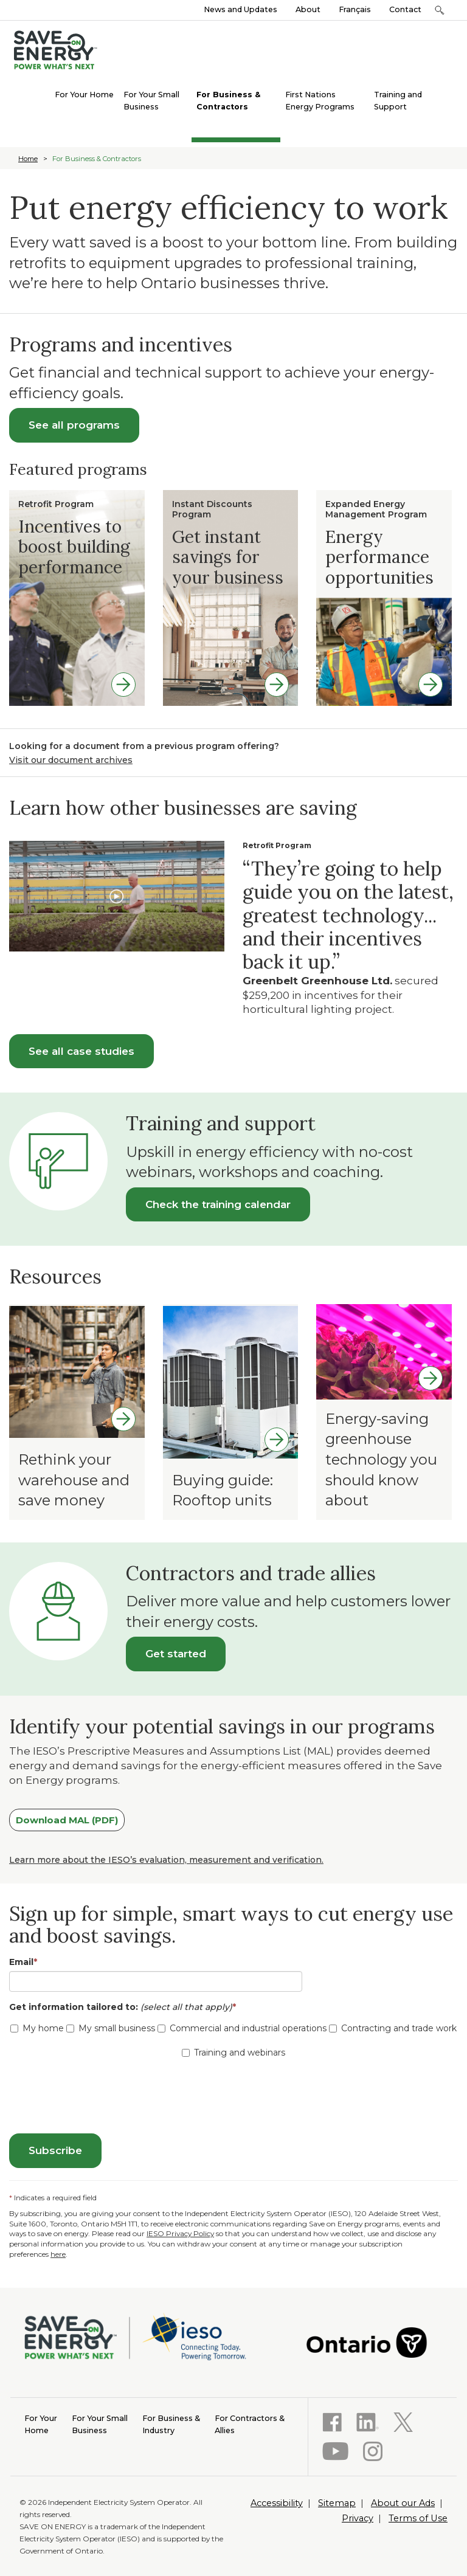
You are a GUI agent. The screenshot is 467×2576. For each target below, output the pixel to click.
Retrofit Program (56, 504)
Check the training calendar (218, 1204)
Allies (250, 2423)
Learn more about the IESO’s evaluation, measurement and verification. (166, 1859)
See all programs (74, 425)
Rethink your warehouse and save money (74, 1480)
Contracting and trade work (393, 2028)
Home (28, 158)
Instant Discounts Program (212, 509)
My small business (110, 2028)
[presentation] (101, 2097)
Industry (171, 2423)
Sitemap (337, 2503)
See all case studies (81, 1051)
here (58, 2254)
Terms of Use (418, 2518)
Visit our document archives (71, 759)
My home (37, 2028)
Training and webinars (233, 2052)
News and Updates (240, 9)
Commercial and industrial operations (242, 2028)
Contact (405, 9)
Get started (175, 1654)
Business (100, 2423)
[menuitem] (84, 93)
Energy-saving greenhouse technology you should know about (381, 1459)
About (308, 9)
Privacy (357, 2518)
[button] (439, 10)
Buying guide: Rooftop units (222, 1490)
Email (23, 1961)
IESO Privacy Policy (180, 2233)
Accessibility (277, 2503)
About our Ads (403, 2503)
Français (355, 9)
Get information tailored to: (125, 2006)
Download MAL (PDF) (67, 1820)
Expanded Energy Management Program (376, 509)
